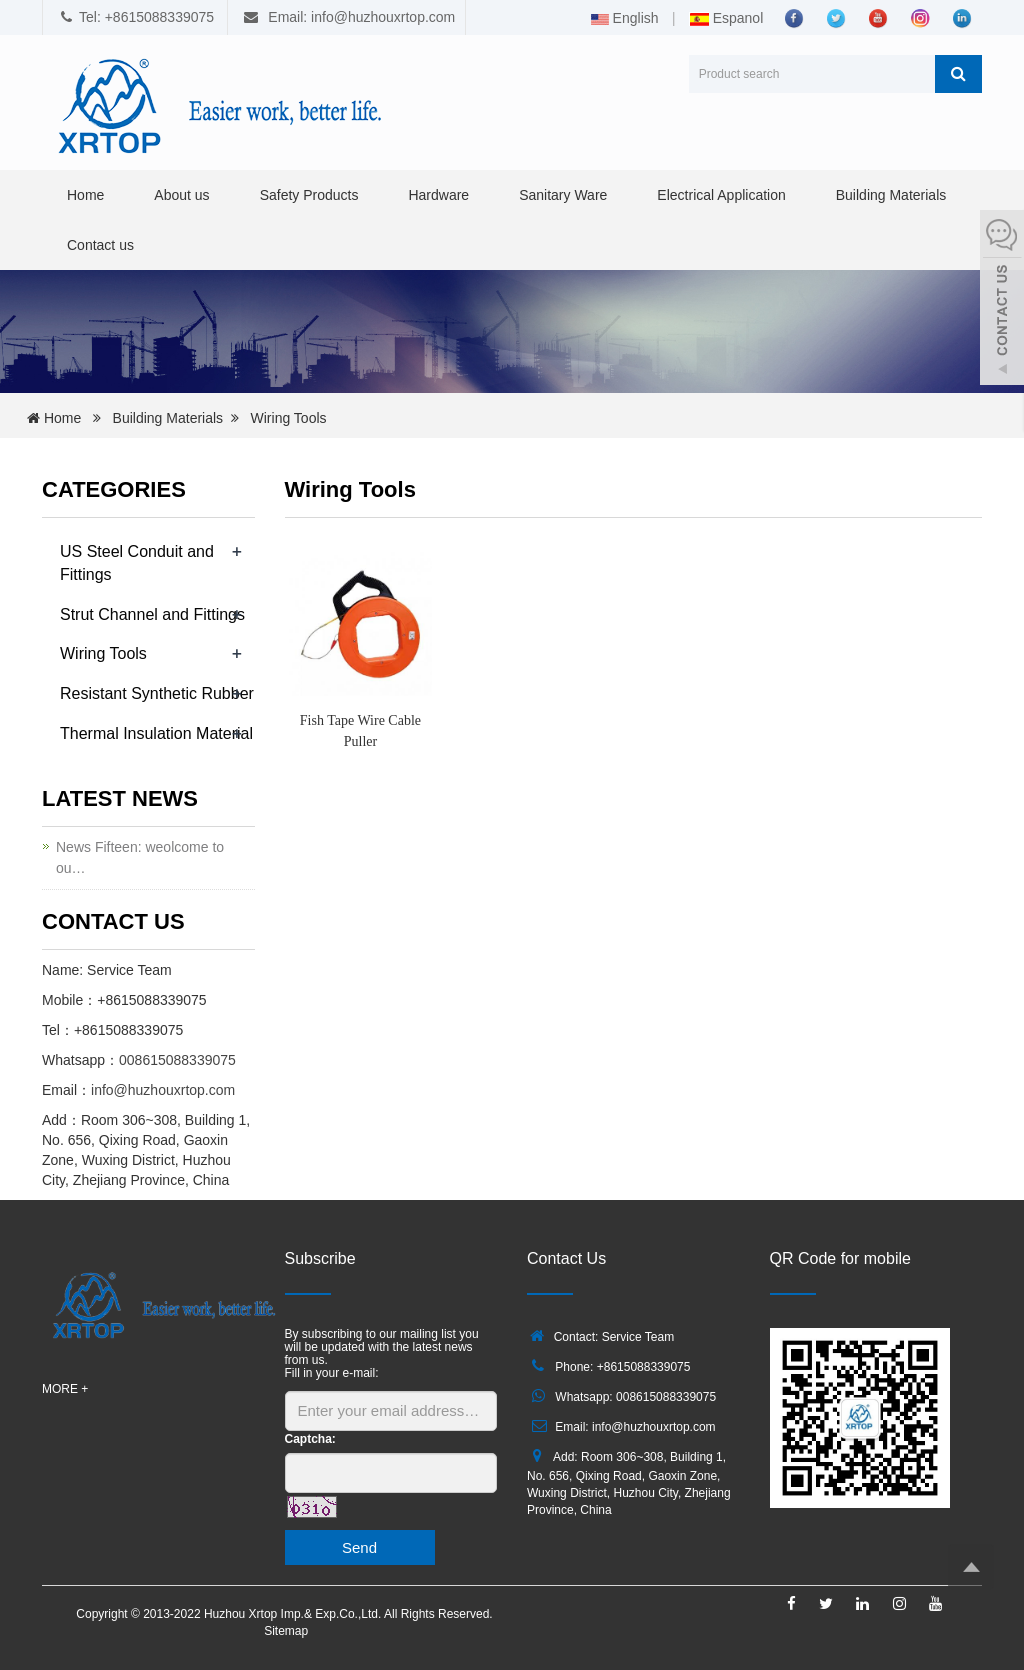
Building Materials (891, 195)
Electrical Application (721, 195)
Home (85, 195)
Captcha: (310, 1439)
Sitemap (286, 1631)
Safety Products (309, 195)
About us (181, 195)
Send (359, 1547)
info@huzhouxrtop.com (163, 1090)
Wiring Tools (289, 418)
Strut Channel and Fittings (152, 614)
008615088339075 (177, 1060)
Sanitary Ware (563, 195)
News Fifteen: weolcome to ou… (140, 857)
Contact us (100, 245)
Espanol (726, 18)
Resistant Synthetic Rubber (157, 693)
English (625, 18)
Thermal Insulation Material (156, 733)
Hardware (438, 195)
